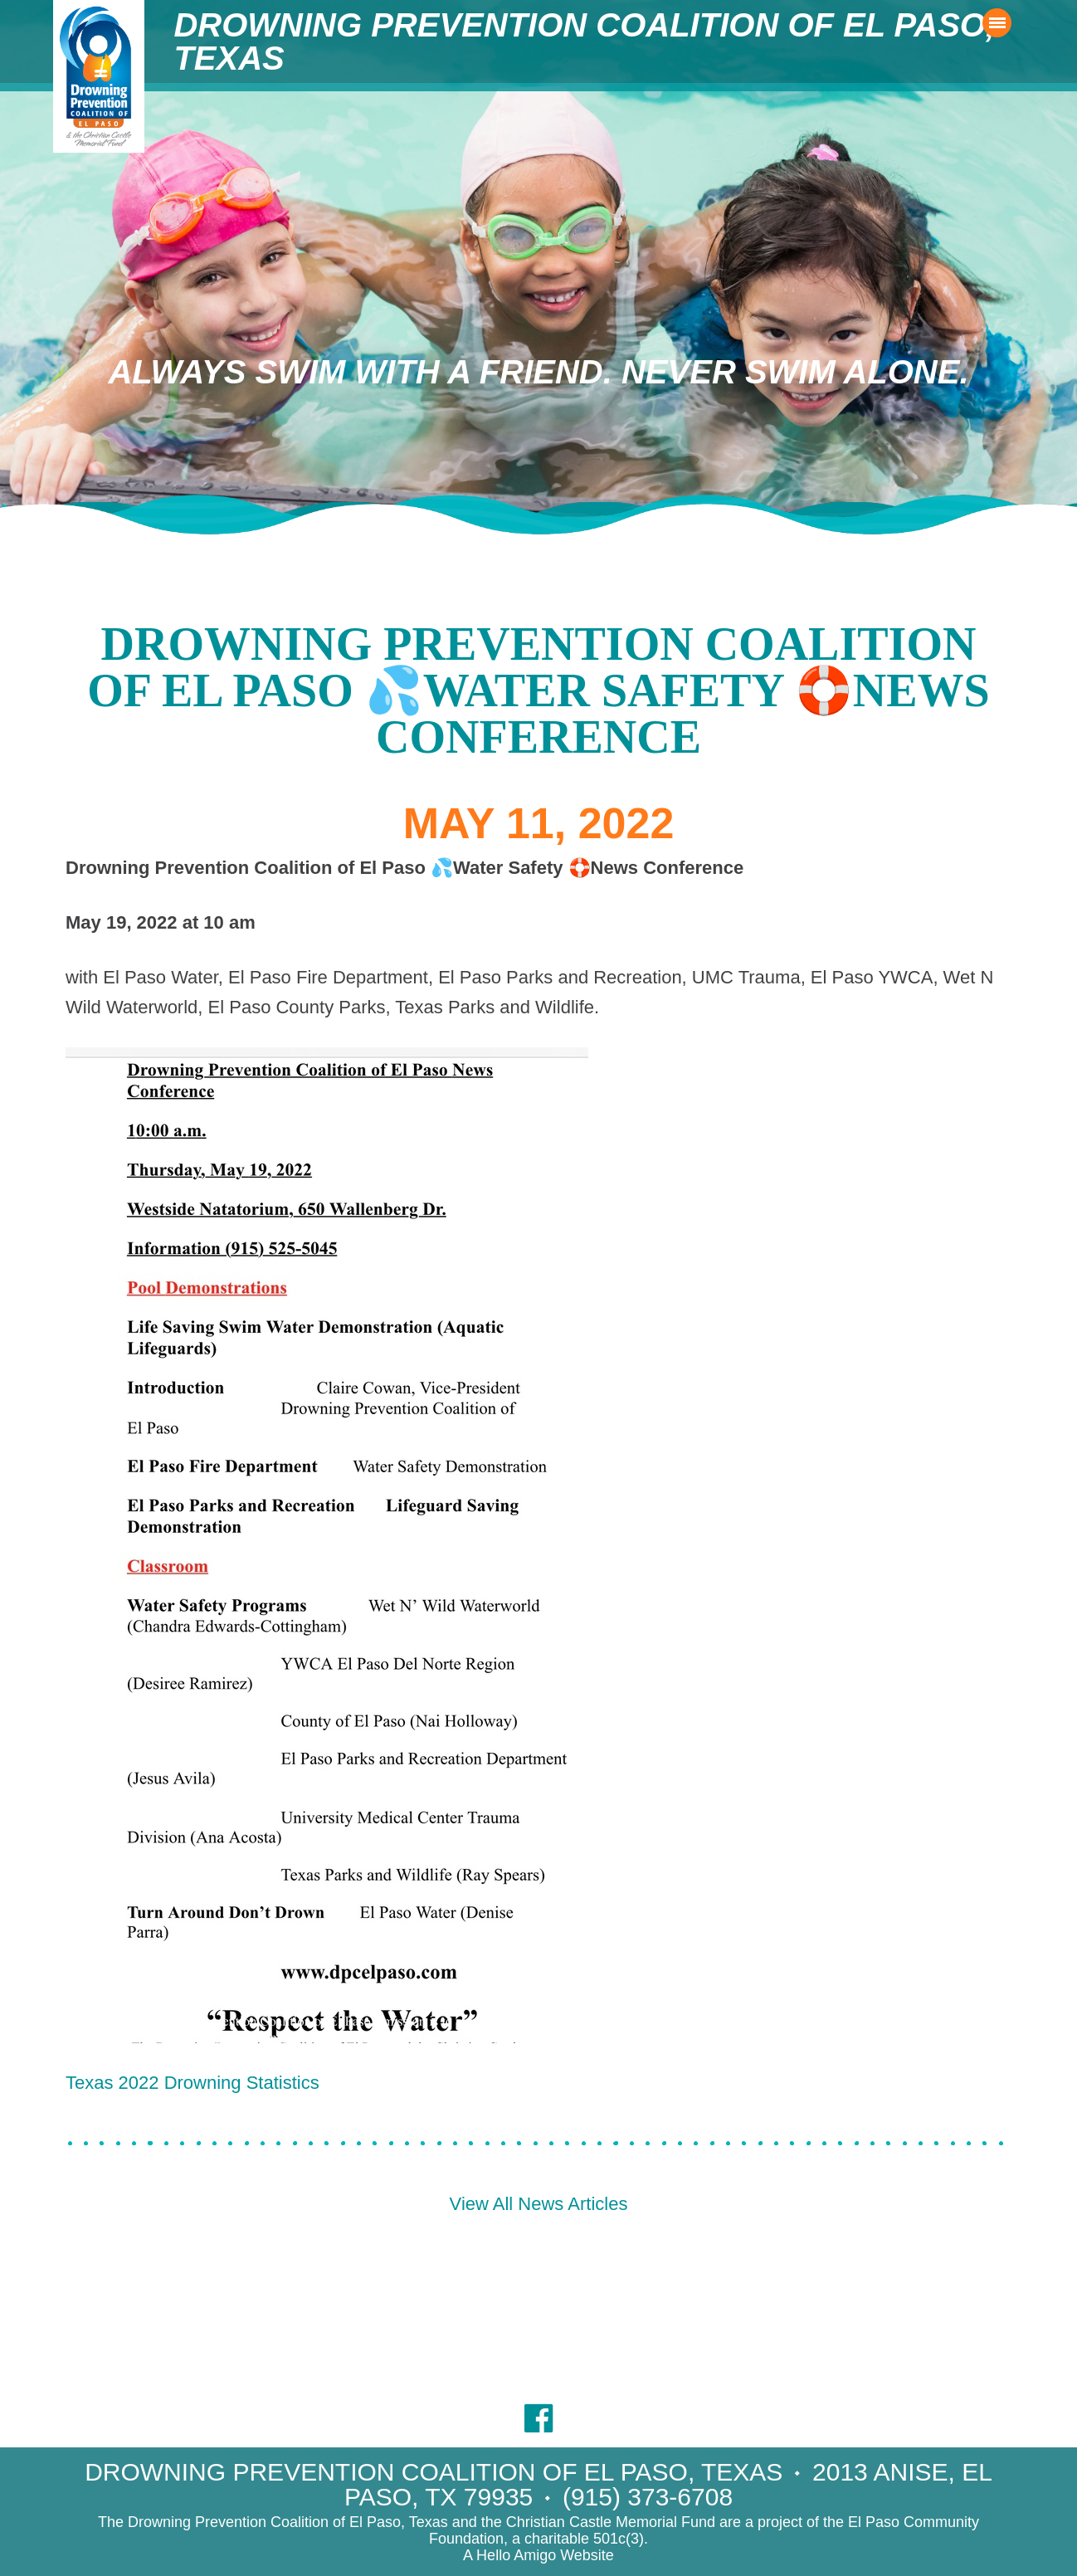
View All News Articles (539, 2203)
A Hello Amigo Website (538, 2555)
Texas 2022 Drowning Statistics (192, 2082)
